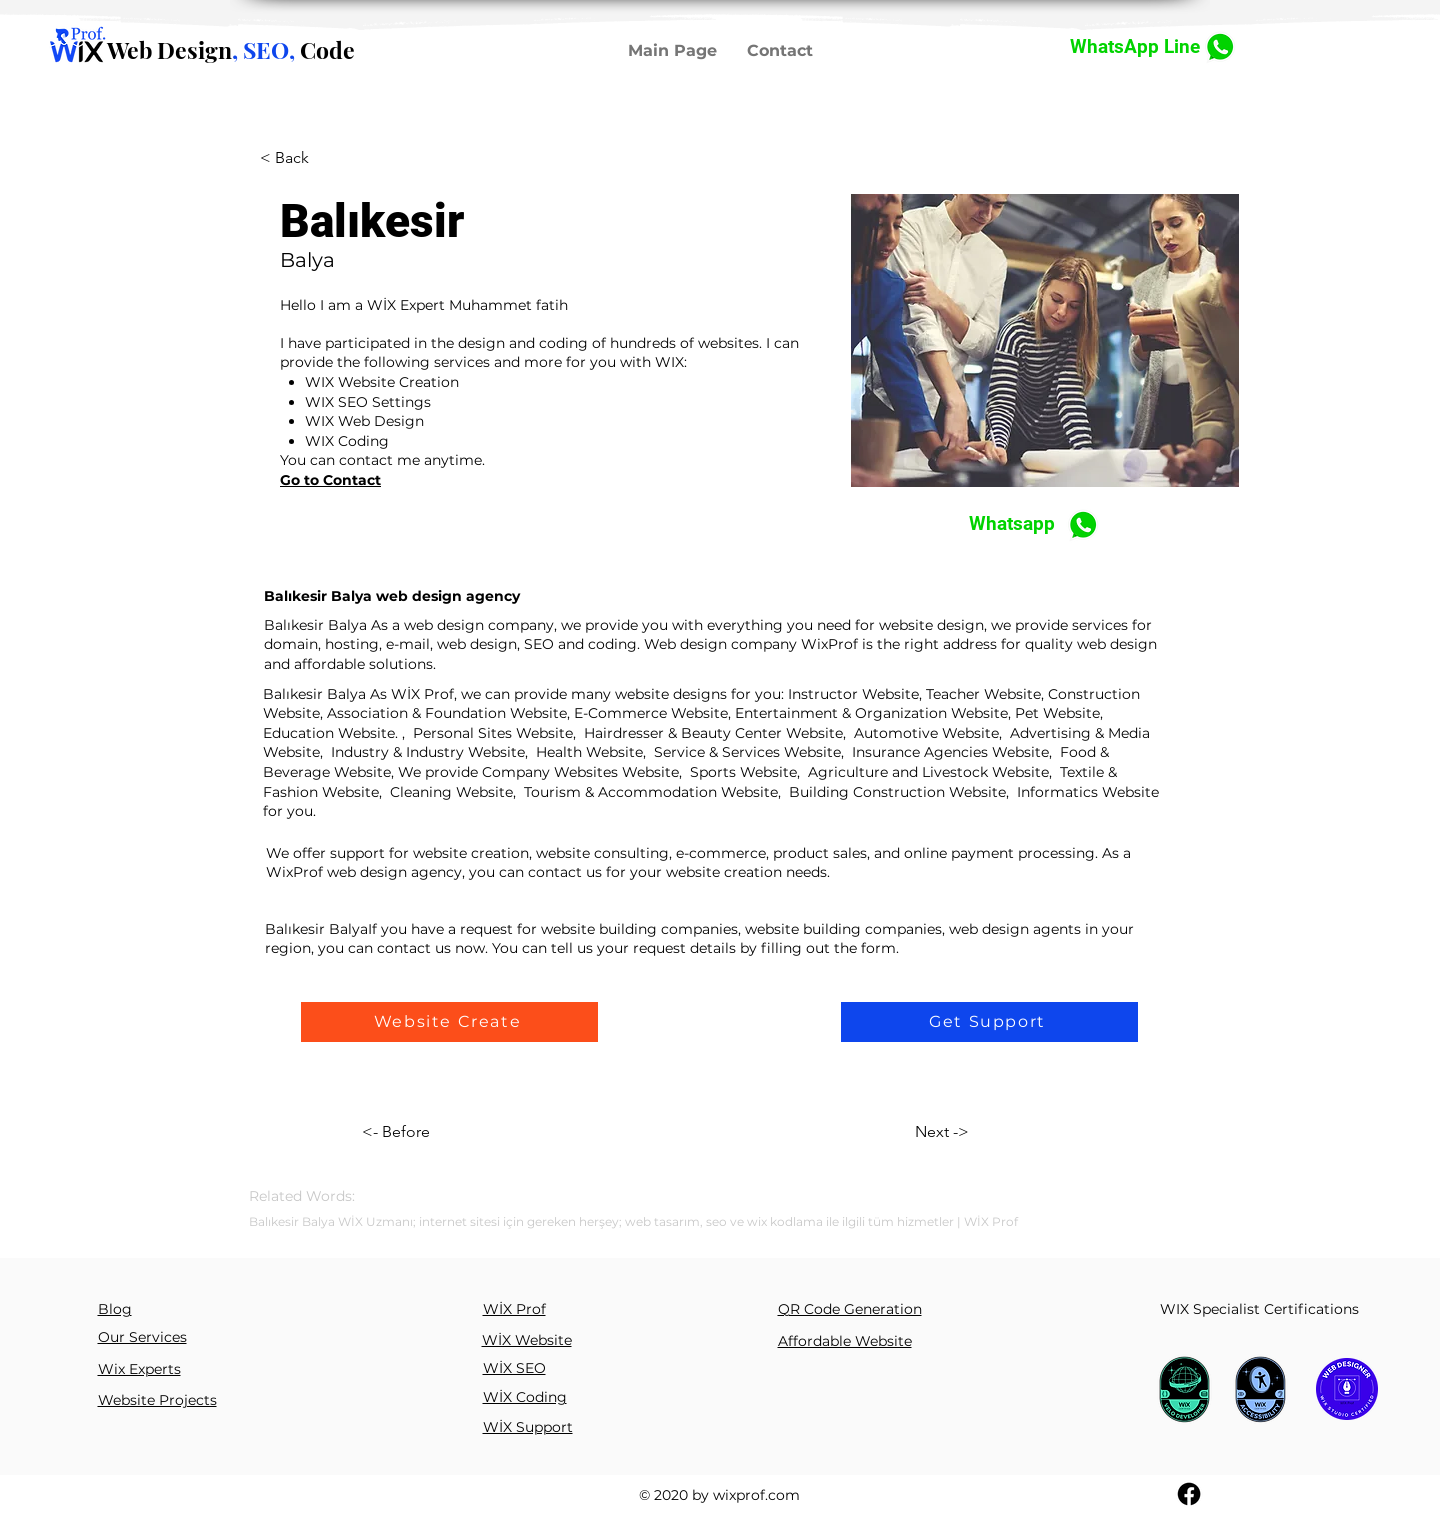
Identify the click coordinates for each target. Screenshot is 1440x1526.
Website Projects (157, 1400)
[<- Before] (449, 1132)
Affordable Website (845, 1341)
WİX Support (528, 1427)
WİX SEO (514, 1368)
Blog (115, 1309)
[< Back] (299, 158)
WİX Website (527, 1340)
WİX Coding (525, 1397)
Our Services (142, 1337)
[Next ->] (995, 1132)
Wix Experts (139, 1369)
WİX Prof (514, 1309)
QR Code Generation (850, 1309)
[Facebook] (1189, 1494)
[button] (449, 1022)
